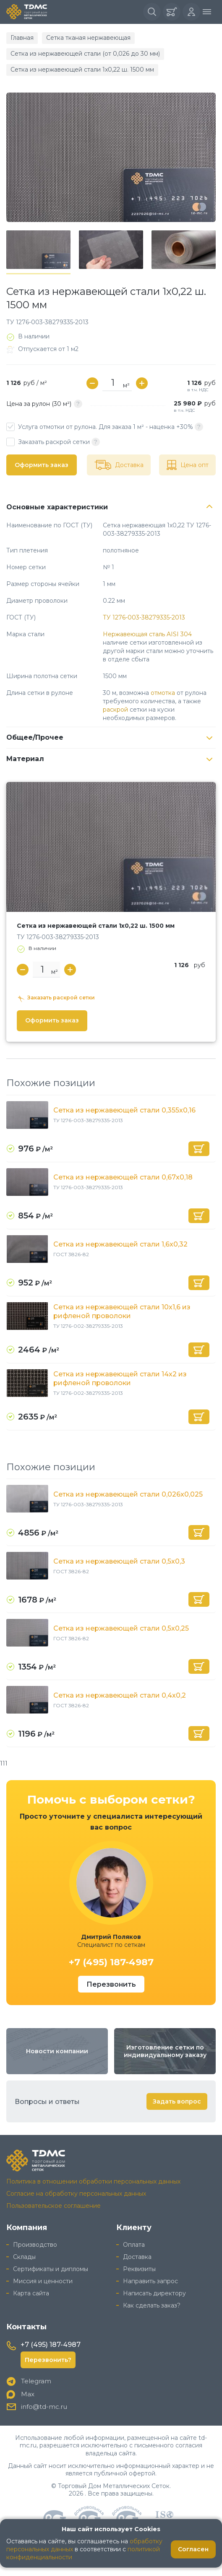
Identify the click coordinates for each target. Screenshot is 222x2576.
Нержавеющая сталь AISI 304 (147, 634)
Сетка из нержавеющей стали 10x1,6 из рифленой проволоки (122, 1311)
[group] (111, 157)
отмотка (163, 693)
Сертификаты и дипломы (50, 2269)
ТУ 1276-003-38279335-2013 (144, 617)
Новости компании (57, 2051)
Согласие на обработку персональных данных (76, 2193)
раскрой (115, 709)
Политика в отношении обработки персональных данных (93, 2181)
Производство (35, 2244)
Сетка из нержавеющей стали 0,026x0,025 (128, 1494)
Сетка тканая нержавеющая (88, 37)
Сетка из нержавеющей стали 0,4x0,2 (119, 1695)
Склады (24, 2257)
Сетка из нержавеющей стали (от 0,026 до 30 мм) (85, 53)
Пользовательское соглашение (53, 2205)
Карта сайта (31, 2293)
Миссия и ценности (43, 2281)
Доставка (137, 2257)
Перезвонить (111, 1984)
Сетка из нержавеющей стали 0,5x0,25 (121, 1628)
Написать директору (154, 2293)
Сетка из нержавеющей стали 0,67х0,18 (123, 1177)
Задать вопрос (177, 2101)
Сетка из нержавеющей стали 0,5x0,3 (119, 1561)
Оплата (134, 2244)
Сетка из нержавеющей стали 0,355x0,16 (124, 1110)
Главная (22, 37)
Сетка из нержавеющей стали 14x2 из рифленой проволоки (120, 1378)
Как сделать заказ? (151, 2305)
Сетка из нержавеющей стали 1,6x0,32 (120, 1244)
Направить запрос (150, 2281)
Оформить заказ (41, 465)
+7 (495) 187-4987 (111, 1962)
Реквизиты (139, 2269)
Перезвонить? (48, 2360)
